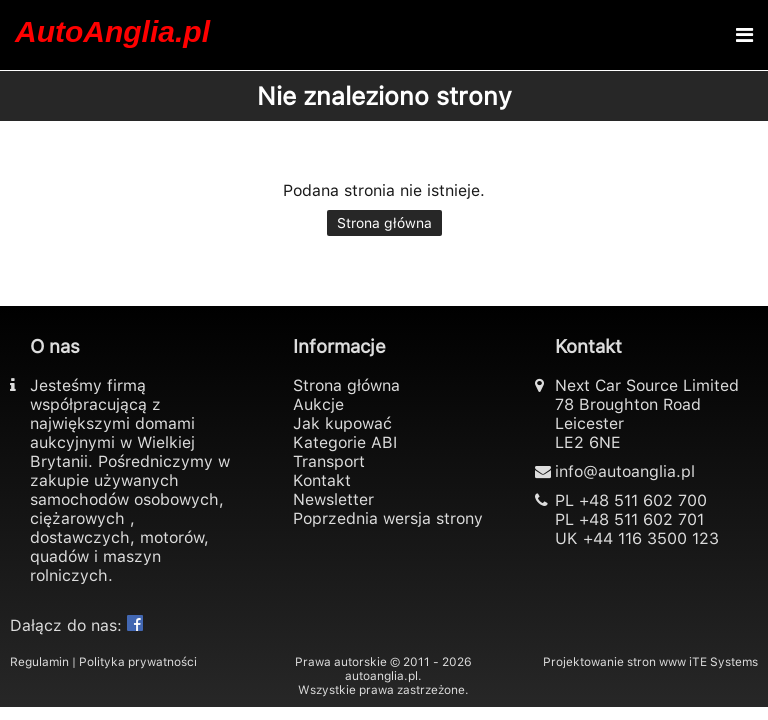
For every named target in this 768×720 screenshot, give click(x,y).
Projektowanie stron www (614, 662)
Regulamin (39, 662)
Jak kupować (342, 423)
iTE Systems (723, 662)
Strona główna (384, 223)
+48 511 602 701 (641, 519)
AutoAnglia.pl (112, 31)
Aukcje (318, 404)
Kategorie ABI (345, 442)
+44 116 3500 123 (651, 538)
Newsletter (333, 499)
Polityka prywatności (138, 662)
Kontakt (322, 480)
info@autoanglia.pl (625, 471)
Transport (329, 461)
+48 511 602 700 (643, 500)
